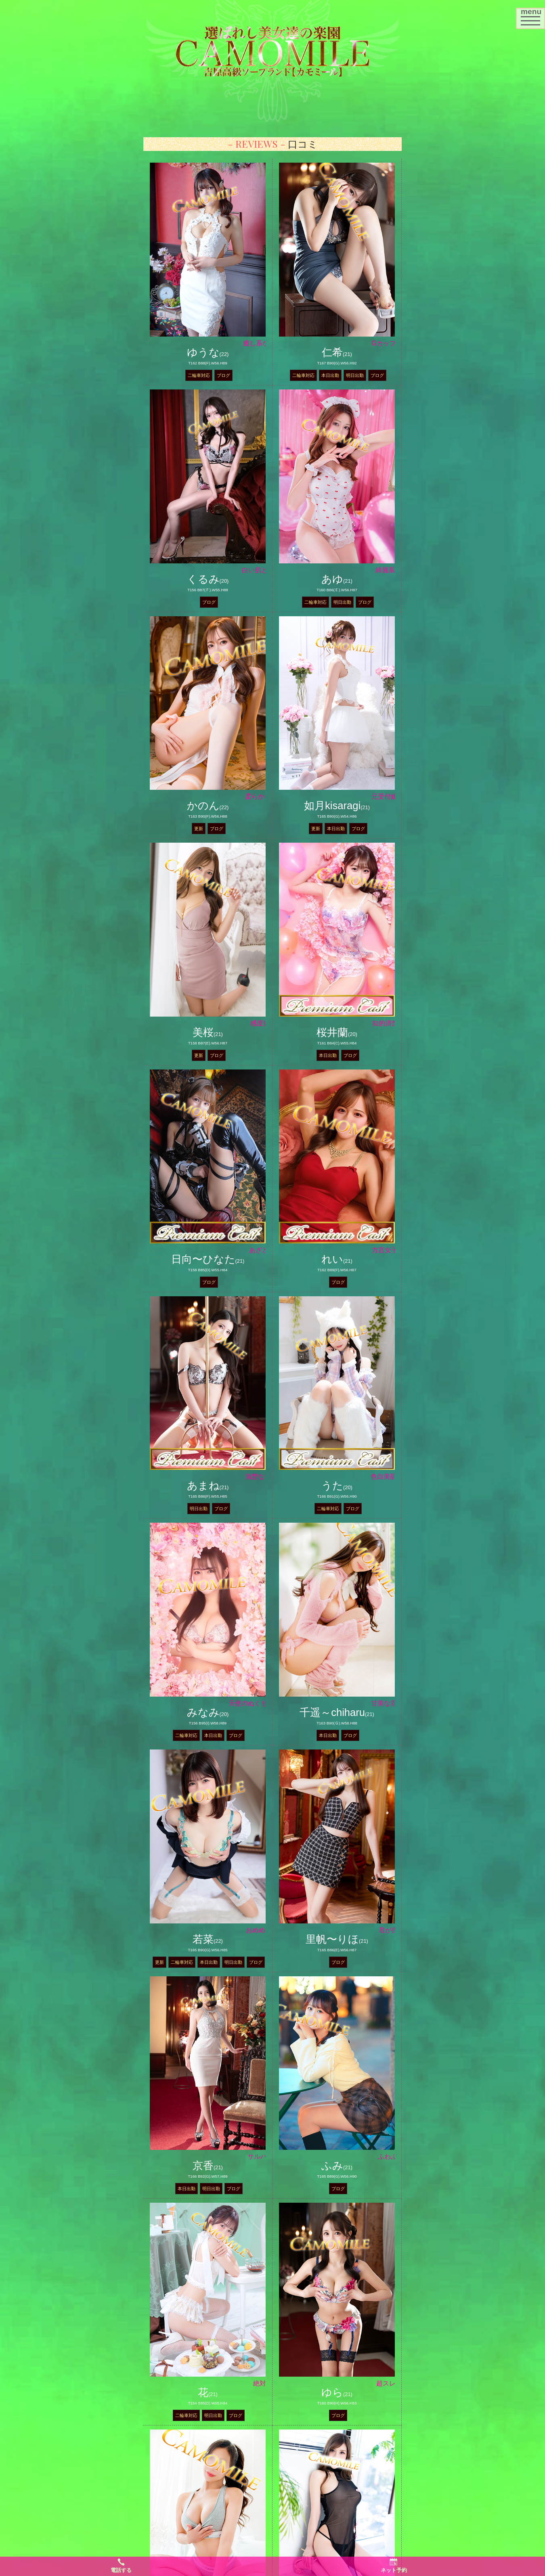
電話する (121, 2565)
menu (532, 15)
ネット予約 (394, 2565)
